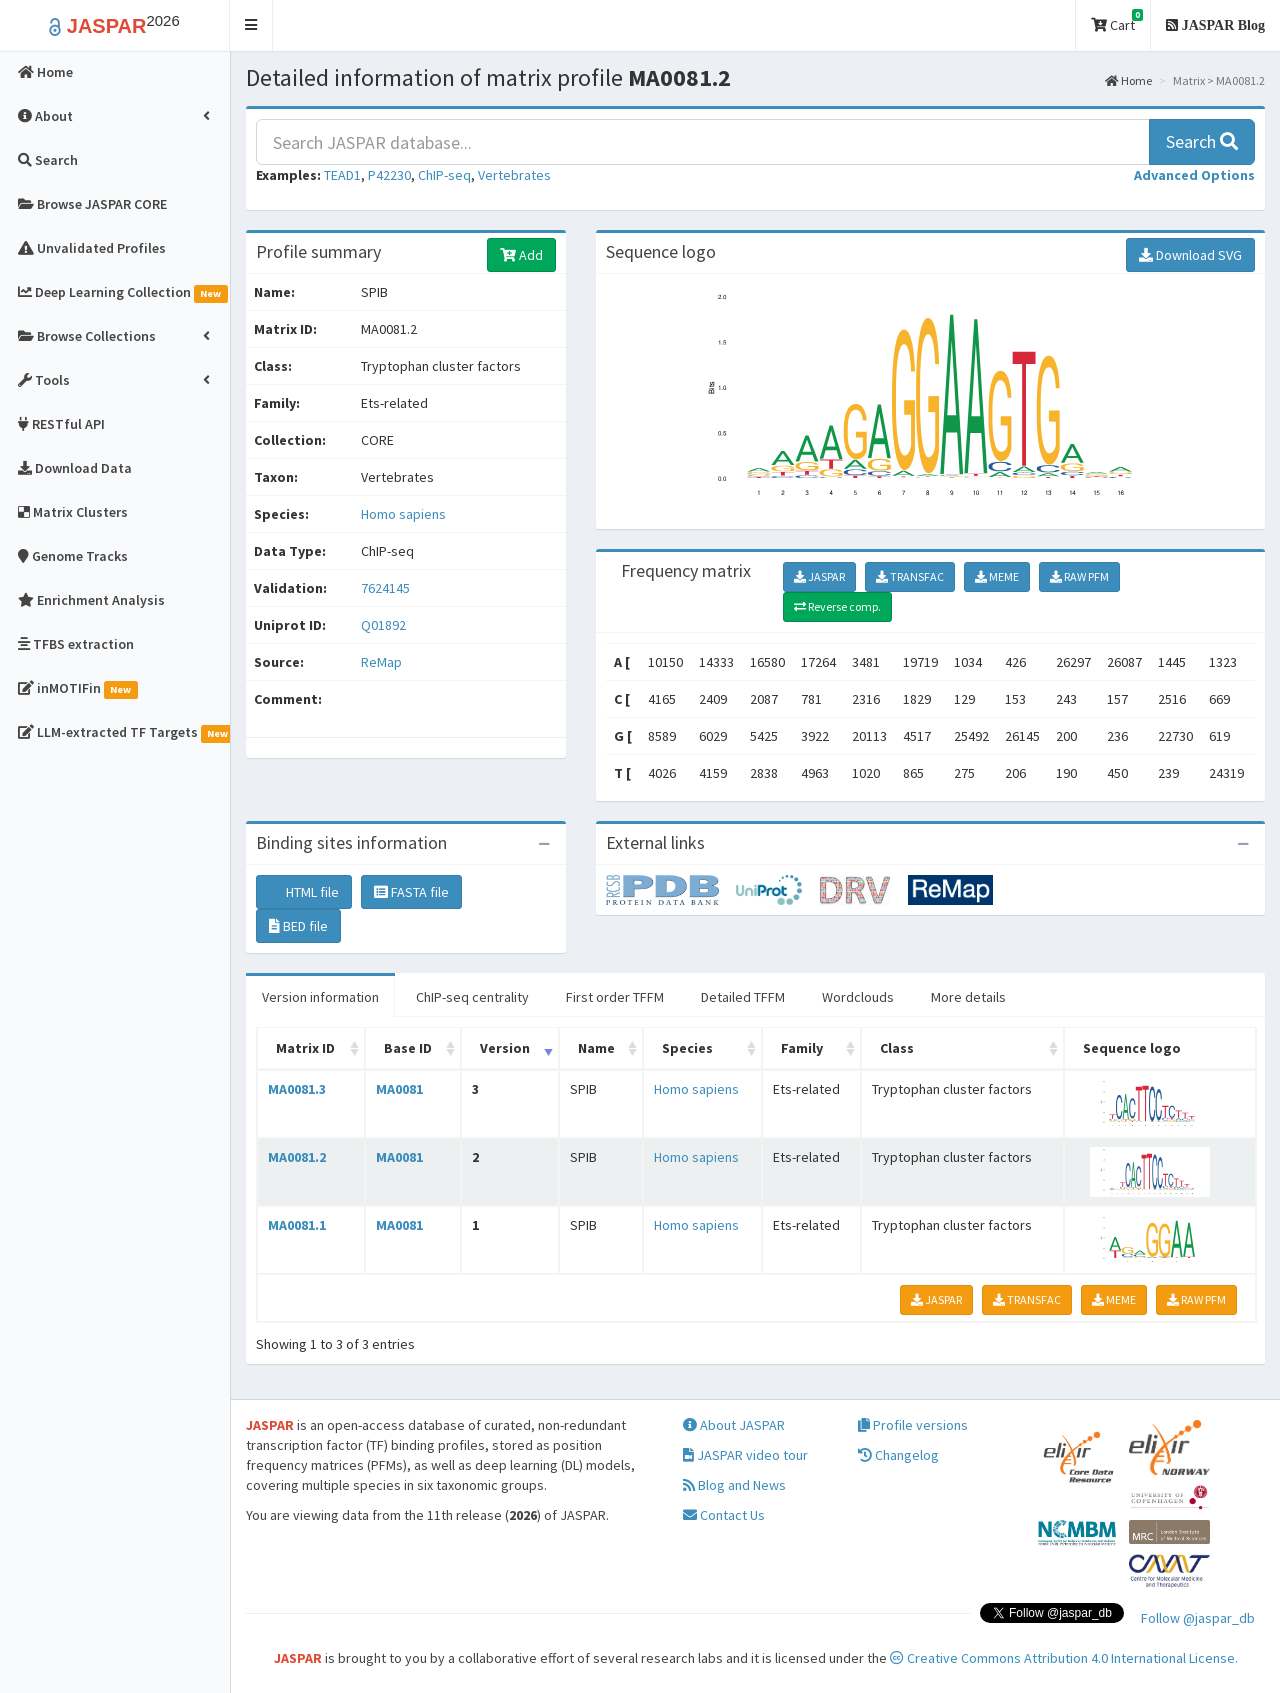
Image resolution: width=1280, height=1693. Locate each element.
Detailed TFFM (743, 997)
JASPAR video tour (745, 1455)
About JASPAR (734, 1425)
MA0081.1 (297, 1225)
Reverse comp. (837, 606)
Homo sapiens (403, 514)
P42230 (389, 175)
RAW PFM (1079, 576)
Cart (1117, 21)
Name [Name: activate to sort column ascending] (596, 1048)
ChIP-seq (444, 175)
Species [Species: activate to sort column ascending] (687, 1048)
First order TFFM (615, 997)
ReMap (381, 662)
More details (968, 997)
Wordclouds (858, 997)
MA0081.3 (297, 1089)
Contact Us (724, 1515)
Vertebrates (514, 175)
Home (1128, 80)
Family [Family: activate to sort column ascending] (802, 1048)
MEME (997, 576)
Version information (320, 997)
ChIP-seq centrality (472, 997)
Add (521, 255)
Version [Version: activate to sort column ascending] (505, 1048)
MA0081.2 (297, 1157)
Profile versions (913, 1425)
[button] (251, 25)
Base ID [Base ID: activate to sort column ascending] (408, 1048)
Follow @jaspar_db (1198, 1618)
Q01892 (385, 625)
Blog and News (734, 1485)
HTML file (304, 892)
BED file (298, 926)
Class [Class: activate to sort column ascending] (897, 1048)
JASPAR (819, 576)
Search (1202, 141)
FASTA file (411, 892)
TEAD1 (342, 175)
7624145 (385, 588)
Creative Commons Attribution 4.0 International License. (1064, 1658)
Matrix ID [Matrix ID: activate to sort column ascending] (305, 1048)
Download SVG (1190, 255)
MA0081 (399, 1089)
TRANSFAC (910, 576)
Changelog (898, 1455)
